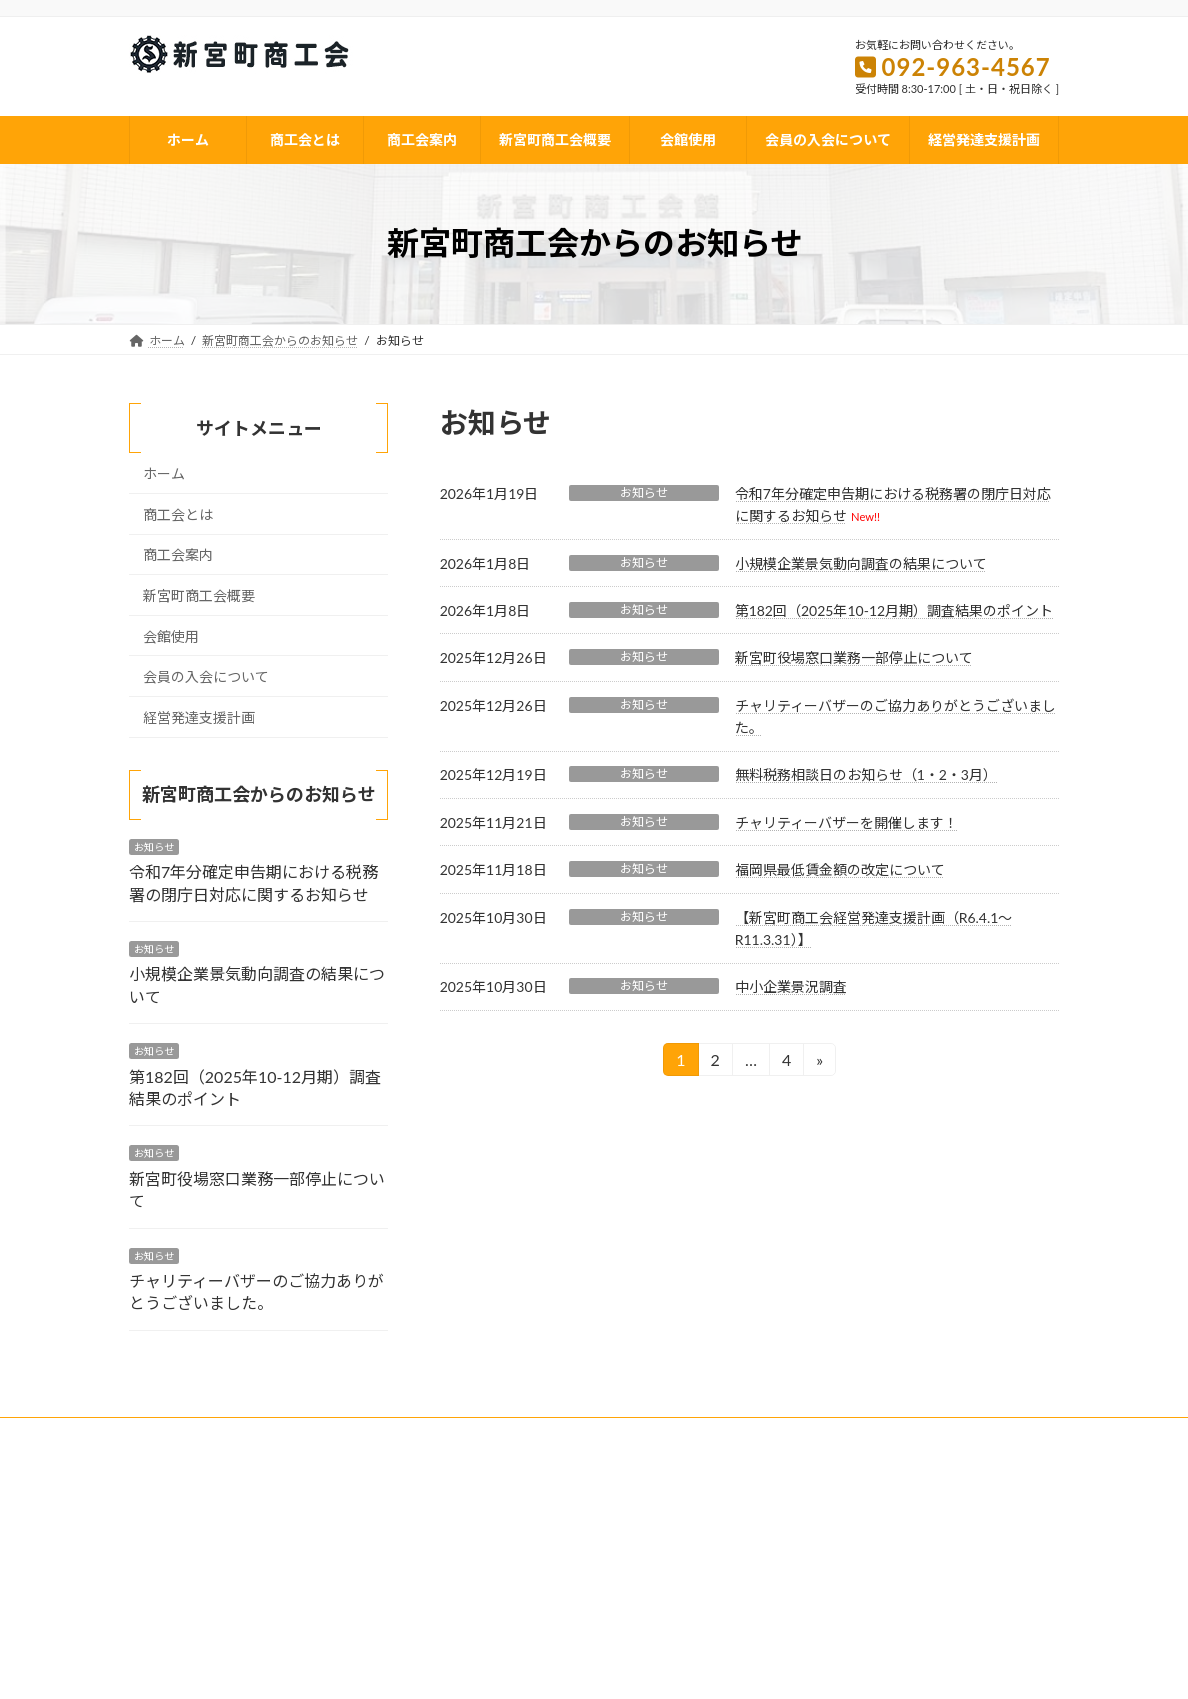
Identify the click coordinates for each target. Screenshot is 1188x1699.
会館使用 (171, 635)
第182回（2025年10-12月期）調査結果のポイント (894, 610)
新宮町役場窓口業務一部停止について (854, 657)
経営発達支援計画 (199, 717)
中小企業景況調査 (791, 986)
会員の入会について (206, 676)
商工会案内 (178, 554)
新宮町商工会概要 (199, 595)
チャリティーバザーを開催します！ (846, 822)
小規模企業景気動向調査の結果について (861, 563)
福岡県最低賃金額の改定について (840, 869)
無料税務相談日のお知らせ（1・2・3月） (866, 774)
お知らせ (644, 492)
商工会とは (178, 514)
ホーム (164, 473)
